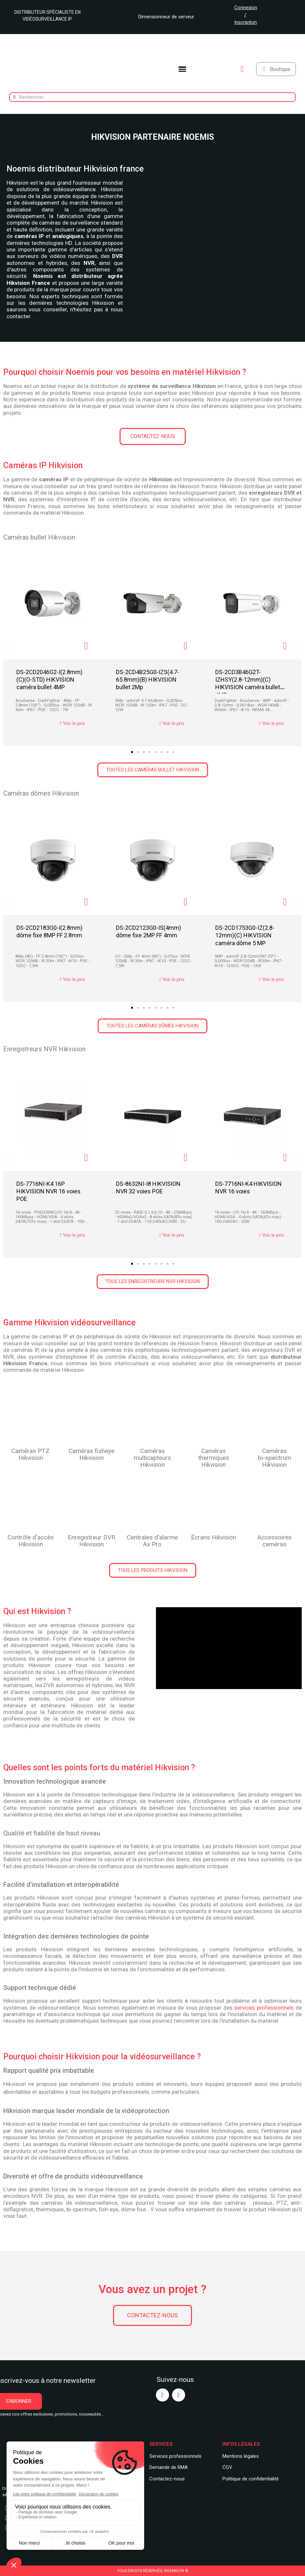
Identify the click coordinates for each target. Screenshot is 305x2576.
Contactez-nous (167, 2479)
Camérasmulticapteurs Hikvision (152, 1457)
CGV (227, 2467)
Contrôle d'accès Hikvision (31, 1541)
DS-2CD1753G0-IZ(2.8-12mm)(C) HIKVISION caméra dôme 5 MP (245, 935)
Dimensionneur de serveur (163, 17)
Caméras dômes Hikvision (41, 793)
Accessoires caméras (274, 1541)
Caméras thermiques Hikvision (213, 1457)
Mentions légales (240, 2456)
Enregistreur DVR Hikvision (91, 1541)
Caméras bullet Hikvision (39, 537)
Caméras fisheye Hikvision (91, 1454)
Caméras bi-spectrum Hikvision (274, 1457)
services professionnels (264, 2007)
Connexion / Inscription (245, 15)
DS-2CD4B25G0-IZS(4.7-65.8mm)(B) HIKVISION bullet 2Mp (147, 680)
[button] (153, 436)
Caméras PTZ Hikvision (30, 1454)
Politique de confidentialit (249, 2479)
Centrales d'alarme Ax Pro (152, 1541)
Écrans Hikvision (213, 1537)
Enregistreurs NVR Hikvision (44, 1049)
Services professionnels (175, 2456)
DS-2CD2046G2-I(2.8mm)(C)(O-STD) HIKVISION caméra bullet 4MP (49, 680)
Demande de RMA (168, 2467)
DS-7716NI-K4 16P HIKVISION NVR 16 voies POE (48, 1191)
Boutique (280, 69)
